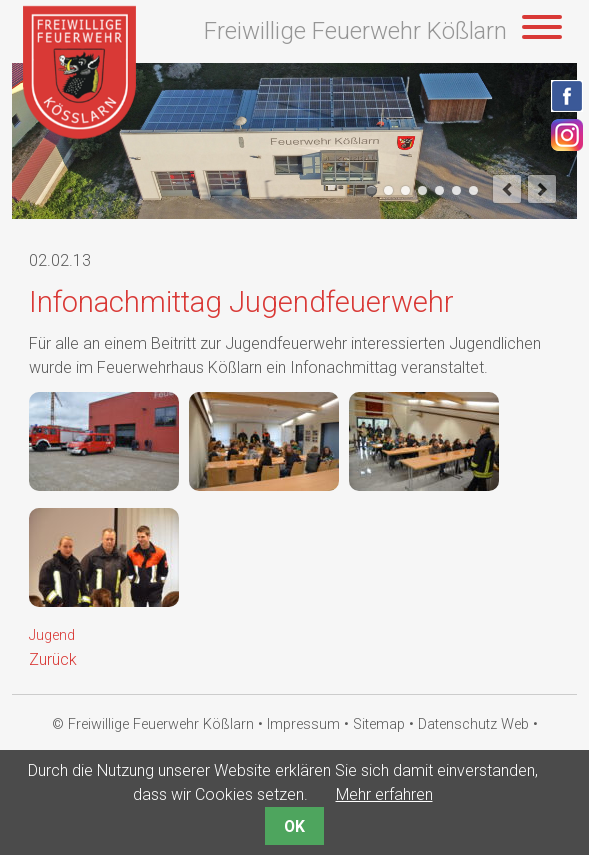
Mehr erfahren (384, 794)
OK (294, 826)
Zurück (53, 659)
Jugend (52, 635)
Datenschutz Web (473, 724)
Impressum (303, 724)
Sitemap (379, 724)
